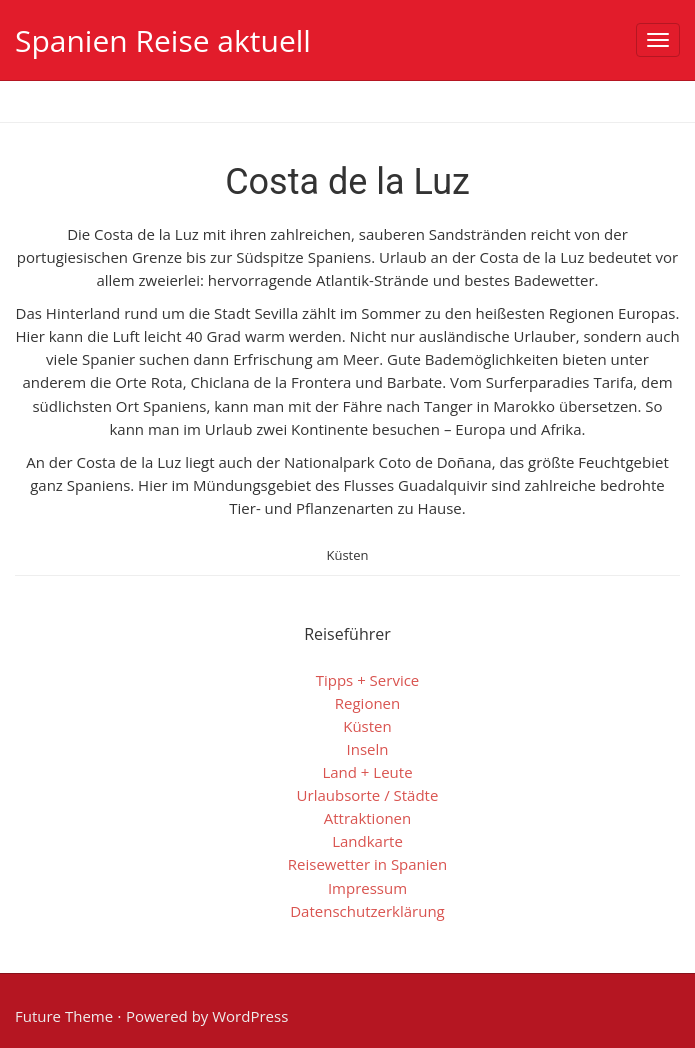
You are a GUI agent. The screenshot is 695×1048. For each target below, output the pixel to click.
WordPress (250, 1016)
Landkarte (367, 841)
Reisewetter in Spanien (367, 864)
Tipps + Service (368, 680)
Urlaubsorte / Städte (368, 795)
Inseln (368, 749)
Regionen (367, 703)
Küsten (347, 555)
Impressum (367, 888)
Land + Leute (367, 772)
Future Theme (64, 1016)
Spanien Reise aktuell (163, 40)
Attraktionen (368, 818)
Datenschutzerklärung (367, 911)
